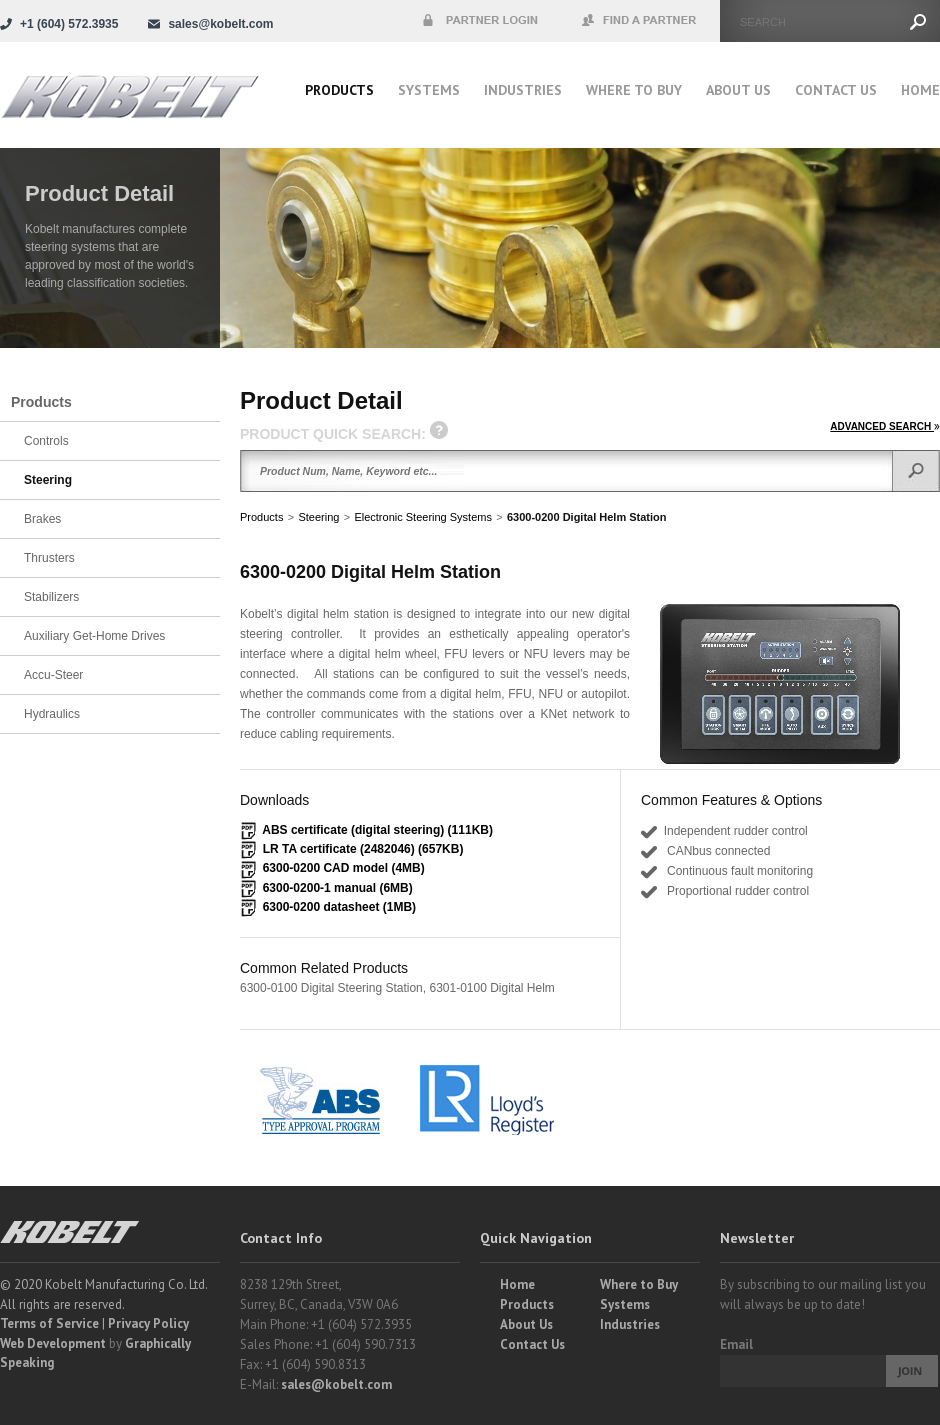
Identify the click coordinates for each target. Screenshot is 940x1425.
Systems (429, 90)
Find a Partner (640, 21)
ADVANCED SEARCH (885, 426)
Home (920, 90)
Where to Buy (639, 1284)
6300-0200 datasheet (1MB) (339, 907)
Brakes (42, 519)
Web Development (53, 1343)
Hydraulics (52, 714)
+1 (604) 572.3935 (69, 24)
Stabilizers (51, 597)
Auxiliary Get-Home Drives (94, 636)
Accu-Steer (53, 675)
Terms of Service (49, 1323)
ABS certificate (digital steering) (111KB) (377, 830)
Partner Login (480, 21)
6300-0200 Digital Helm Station (587, 517)
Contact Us (836, 90)
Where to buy (634, 90)
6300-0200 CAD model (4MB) (344, 868)
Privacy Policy (148, 1323)
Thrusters (49, 558)
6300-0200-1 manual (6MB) (338, 888)
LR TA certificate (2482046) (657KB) (363, 849)
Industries (523, 90)
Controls (46, 441)
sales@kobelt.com (336, 1384)
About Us (738, 90)
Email (736, 1344)
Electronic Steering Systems (423, 517)
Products (339, 90)
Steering (318, 517)
